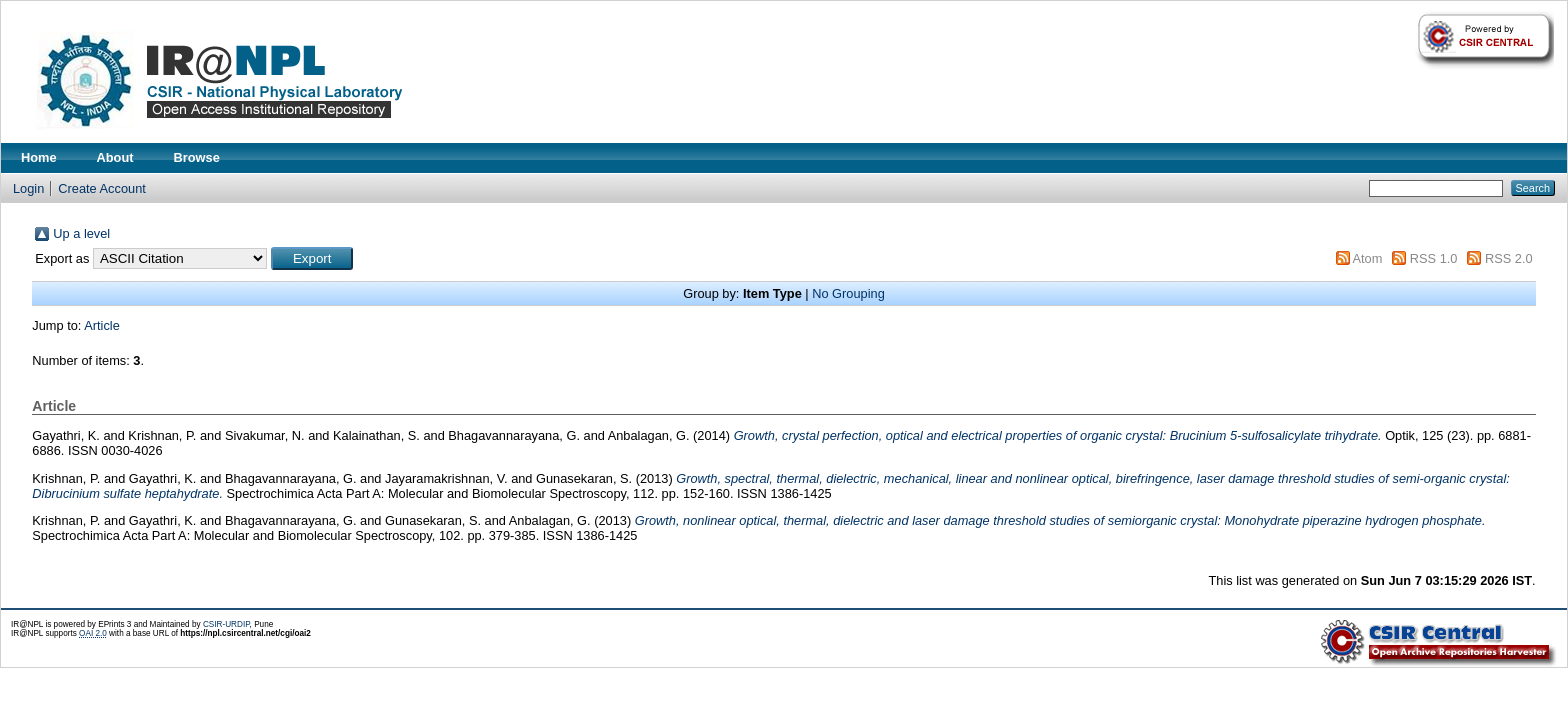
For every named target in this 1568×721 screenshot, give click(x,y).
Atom (1367, 258)
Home (39, 157)
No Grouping (848, 293)
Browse (197, 157)
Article (102, 325)
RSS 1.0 (1434, 258)
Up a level (81, 233)
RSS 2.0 (1509, 258)
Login (28, 188)
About (115, 157)
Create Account (102, 188)
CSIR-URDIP (226, 624)
